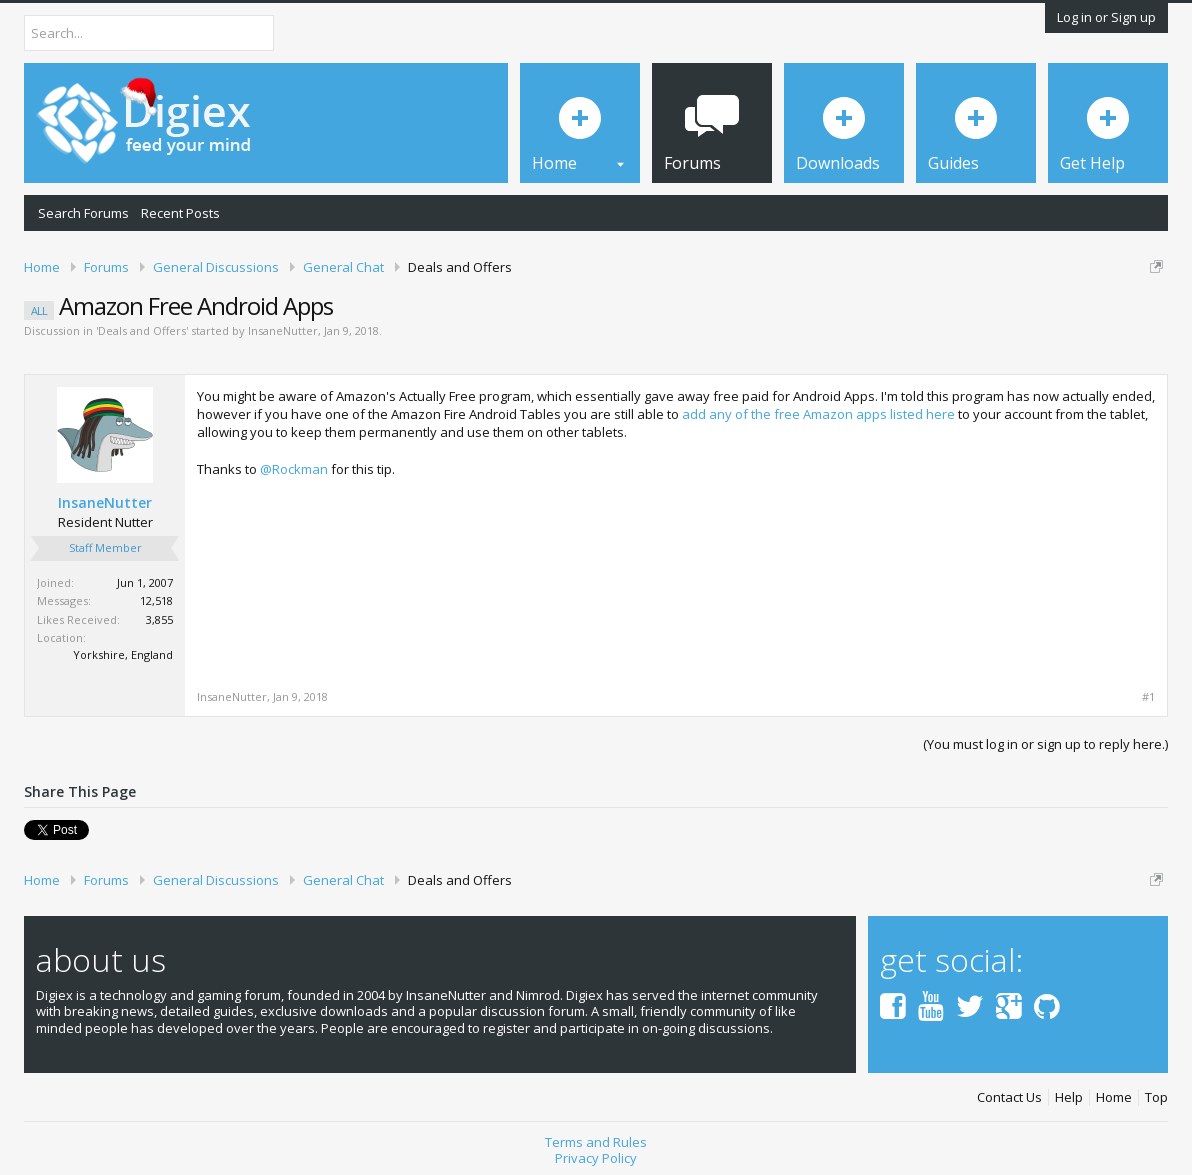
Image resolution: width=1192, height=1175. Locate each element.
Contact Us (1009, 1097)
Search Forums (83, 213)
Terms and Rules (596, 1142)
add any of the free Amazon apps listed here (818, 414)
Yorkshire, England (123, 654)
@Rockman (294, 469)
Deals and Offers (142, 330)
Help (1069, 1097)
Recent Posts (180, 213)
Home (1114, 1097)
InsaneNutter (283, 330)
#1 (1148, 697)
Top (1156, 1097)
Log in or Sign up (1106, 17)
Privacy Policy (596, 1158)
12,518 (156, 600)
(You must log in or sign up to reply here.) (1045, 744)
